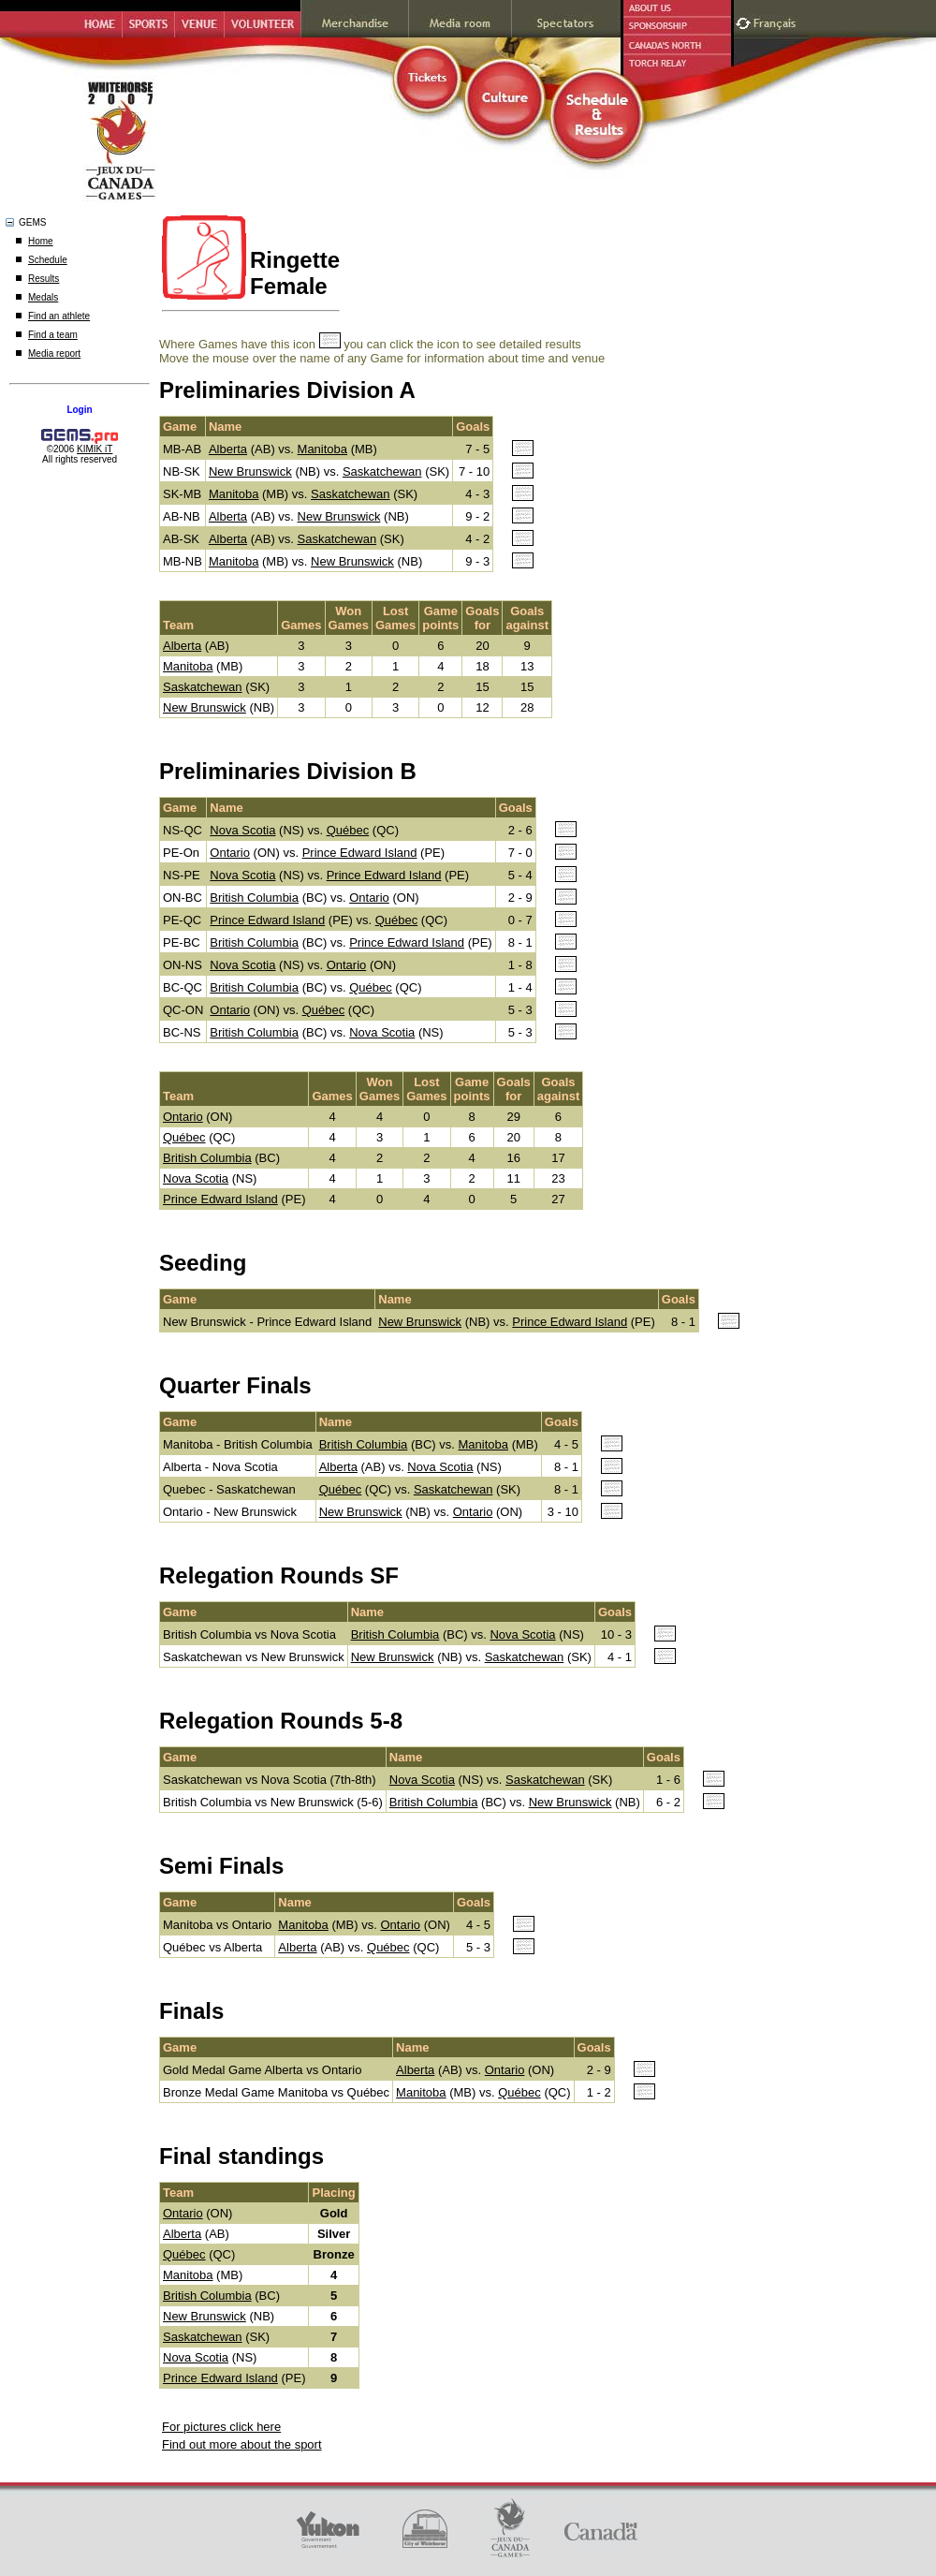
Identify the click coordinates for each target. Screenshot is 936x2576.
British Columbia (254, 898)
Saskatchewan (382, 471)
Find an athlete (59, 316)
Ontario (230, 853)
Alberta (228, 449)
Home (40, 241)
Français (776, 21)
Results (43, 278)
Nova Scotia (242, 830)
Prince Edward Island (359, 853)
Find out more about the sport (242, 2444)
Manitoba (322, 449)
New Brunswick (250, 471)
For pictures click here (221, 2427)
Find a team (53, 335)
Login (79, 410)
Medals (43, 297)
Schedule (47, 260)
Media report (54, 353)
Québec (348, 830)
